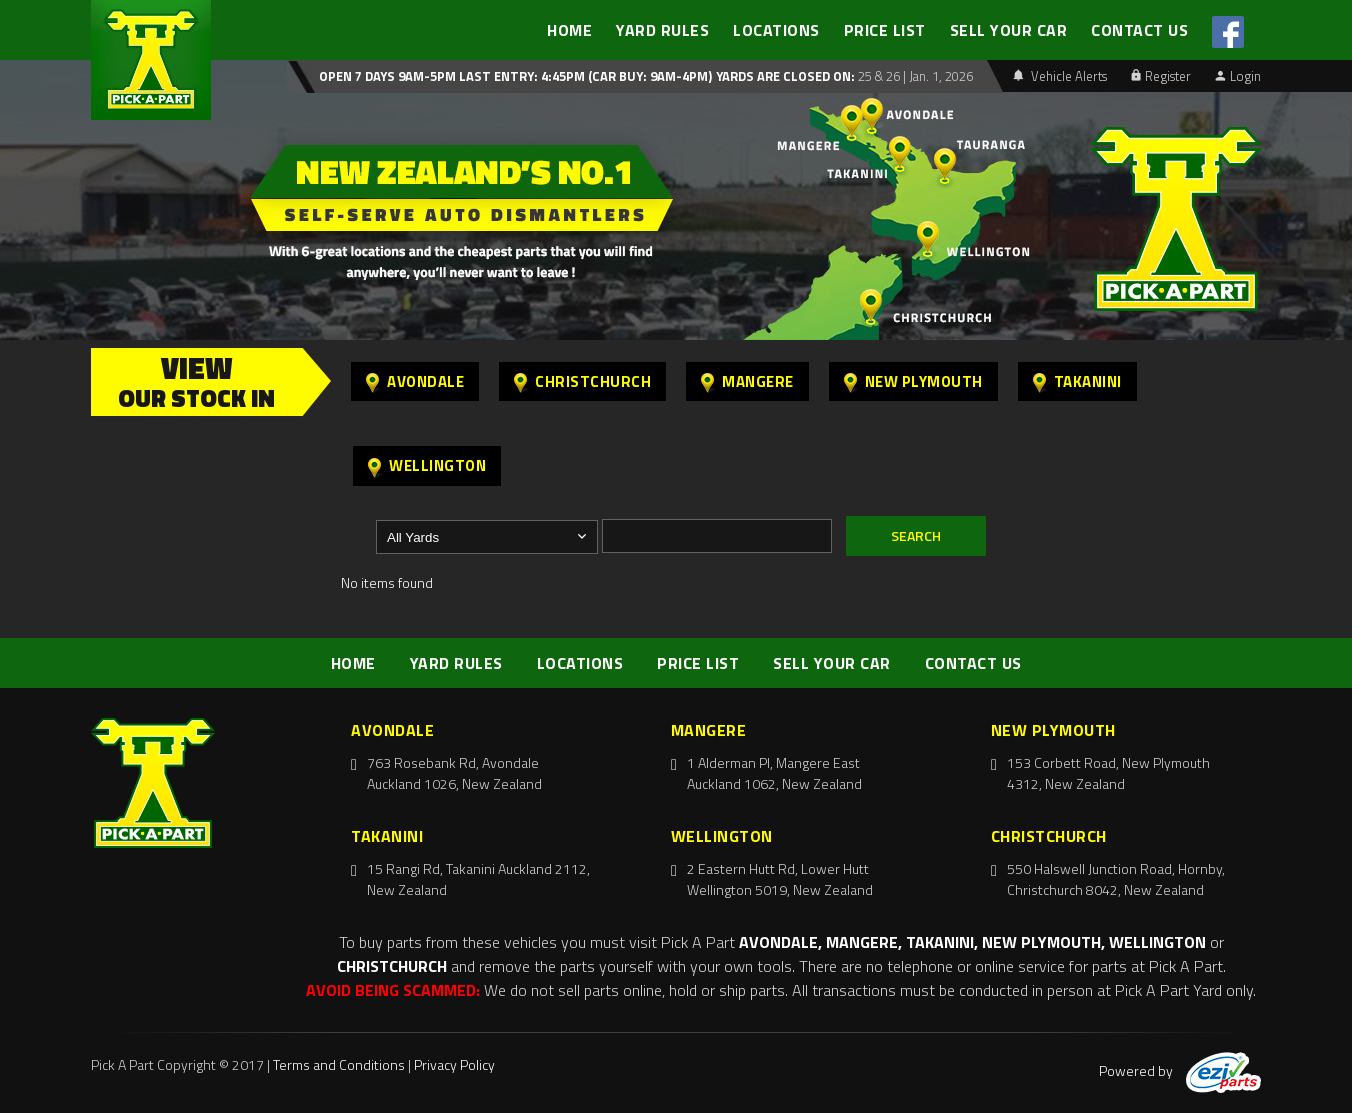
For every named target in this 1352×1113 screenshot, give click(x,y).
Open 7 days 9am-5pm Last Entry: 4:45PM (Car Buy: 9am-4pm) (515, 76)
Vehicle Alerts (1060, 76)
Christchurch (582, 381)
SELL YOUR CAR (1009, 30)
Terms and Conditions (339, 1064)
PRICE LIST (885, 30)
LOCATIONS (776, 30)
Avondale (415, 381)
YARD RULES (662, 30)
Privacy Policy (454, 1064)
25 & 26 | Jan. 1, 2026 (914, 76)
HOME (569, 30)
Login (1238, 76)
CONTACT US (1139, 30)
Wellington (427, 465)
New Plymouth (913, 381)
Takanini (1077, 381)
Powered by (1180, 1070)
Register (1161, 76)
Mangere (747, 381)
